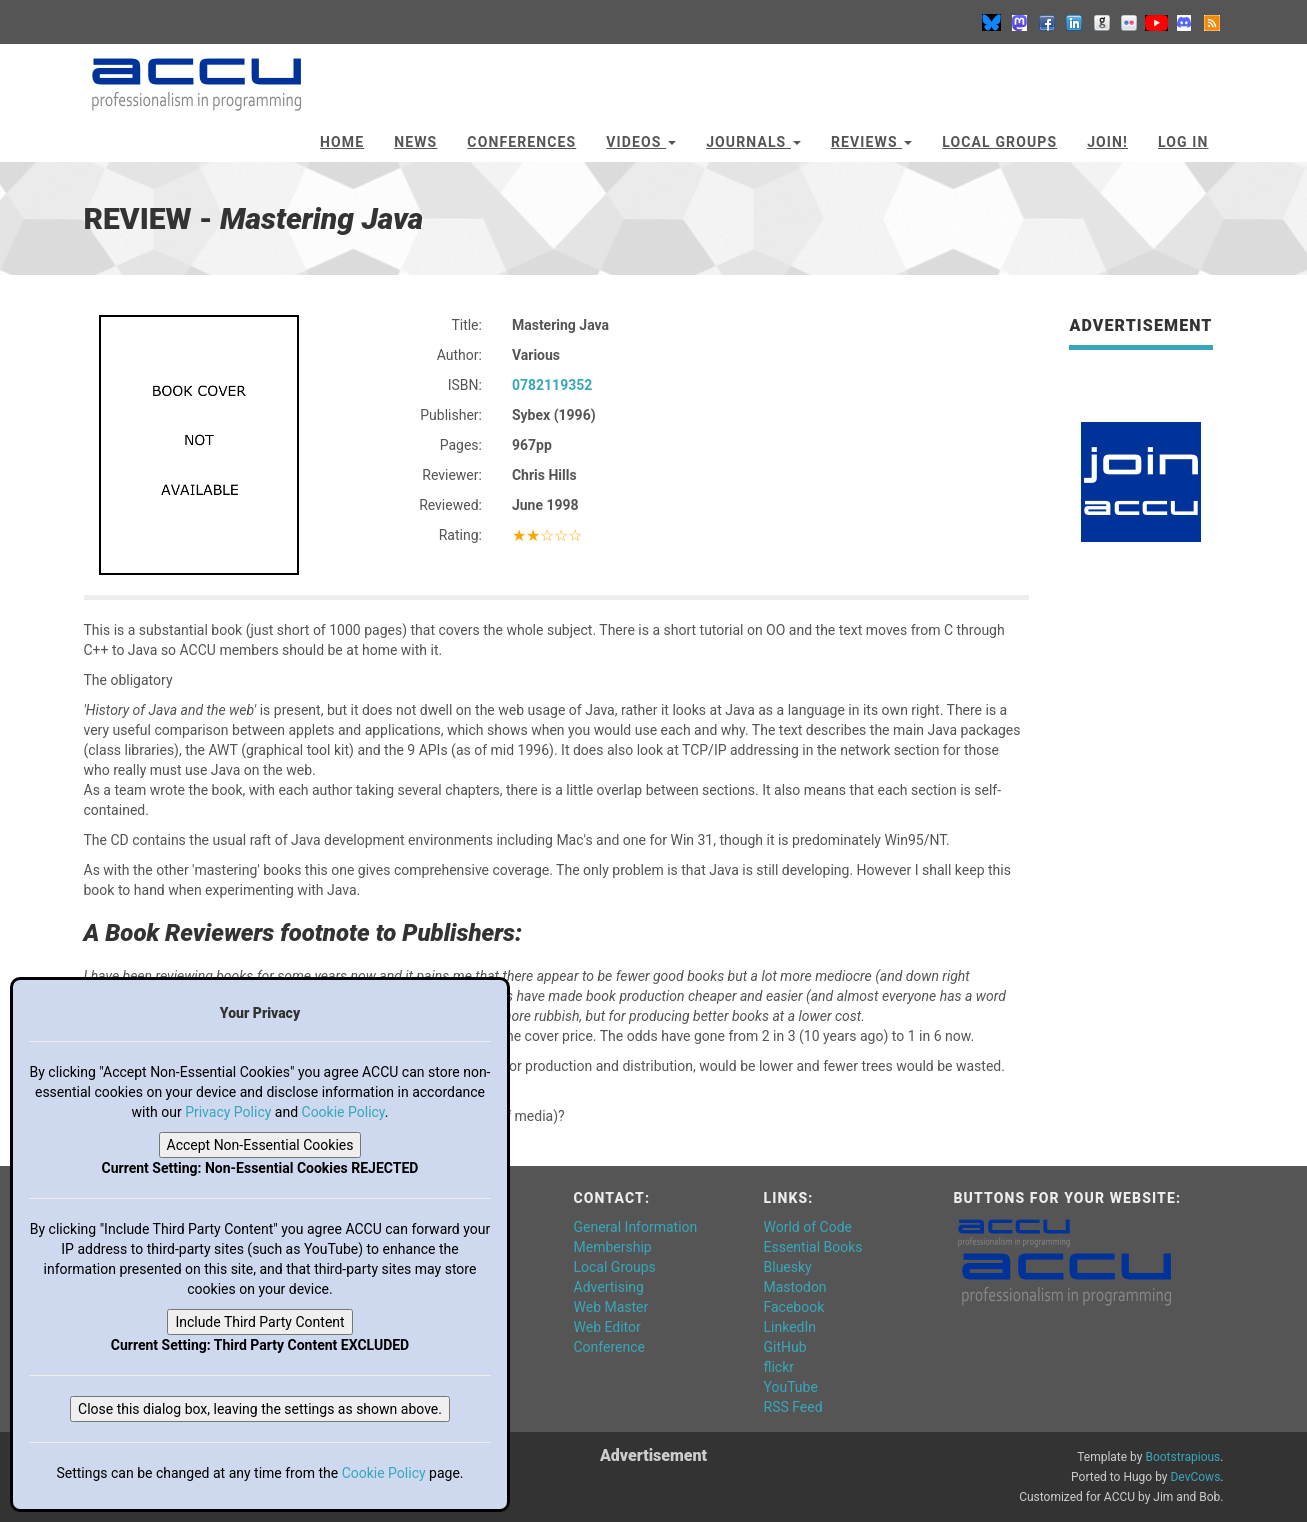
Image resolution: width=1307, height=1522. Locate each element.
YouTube (791, 1387)
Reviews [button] (871, 142)
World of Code (808, 1227)
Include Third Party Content (259, 1322)
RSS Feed (793, 1407)
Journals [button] (753, 142)
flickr (779, 1367)
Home (342, 142)
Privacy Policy (228, 1112)
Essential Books (813, 1247)
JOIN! (1107, 142)
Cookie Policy (343, 1112)
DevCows (1195, 1477)
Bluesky (788, 1267)
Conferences (521, 142)
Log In (1183, 142)
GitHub (785, 1347)
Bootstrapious (1182, 1457)
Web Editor (607, 1327)
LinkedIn (790, 1327)
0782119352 (552, 385)
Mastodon (795, 1287)
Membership (613, 1247)
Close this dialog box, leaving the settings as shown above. (260, 1409)
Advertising (609, 1287)
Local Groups (999, 142)
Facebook (794, 1307)
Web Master (611, 1307)
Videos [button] (641, 142)
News (415, 142)
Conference (609, 1347)
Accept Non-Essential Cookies (260, 1145)
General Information (636, 1227)
